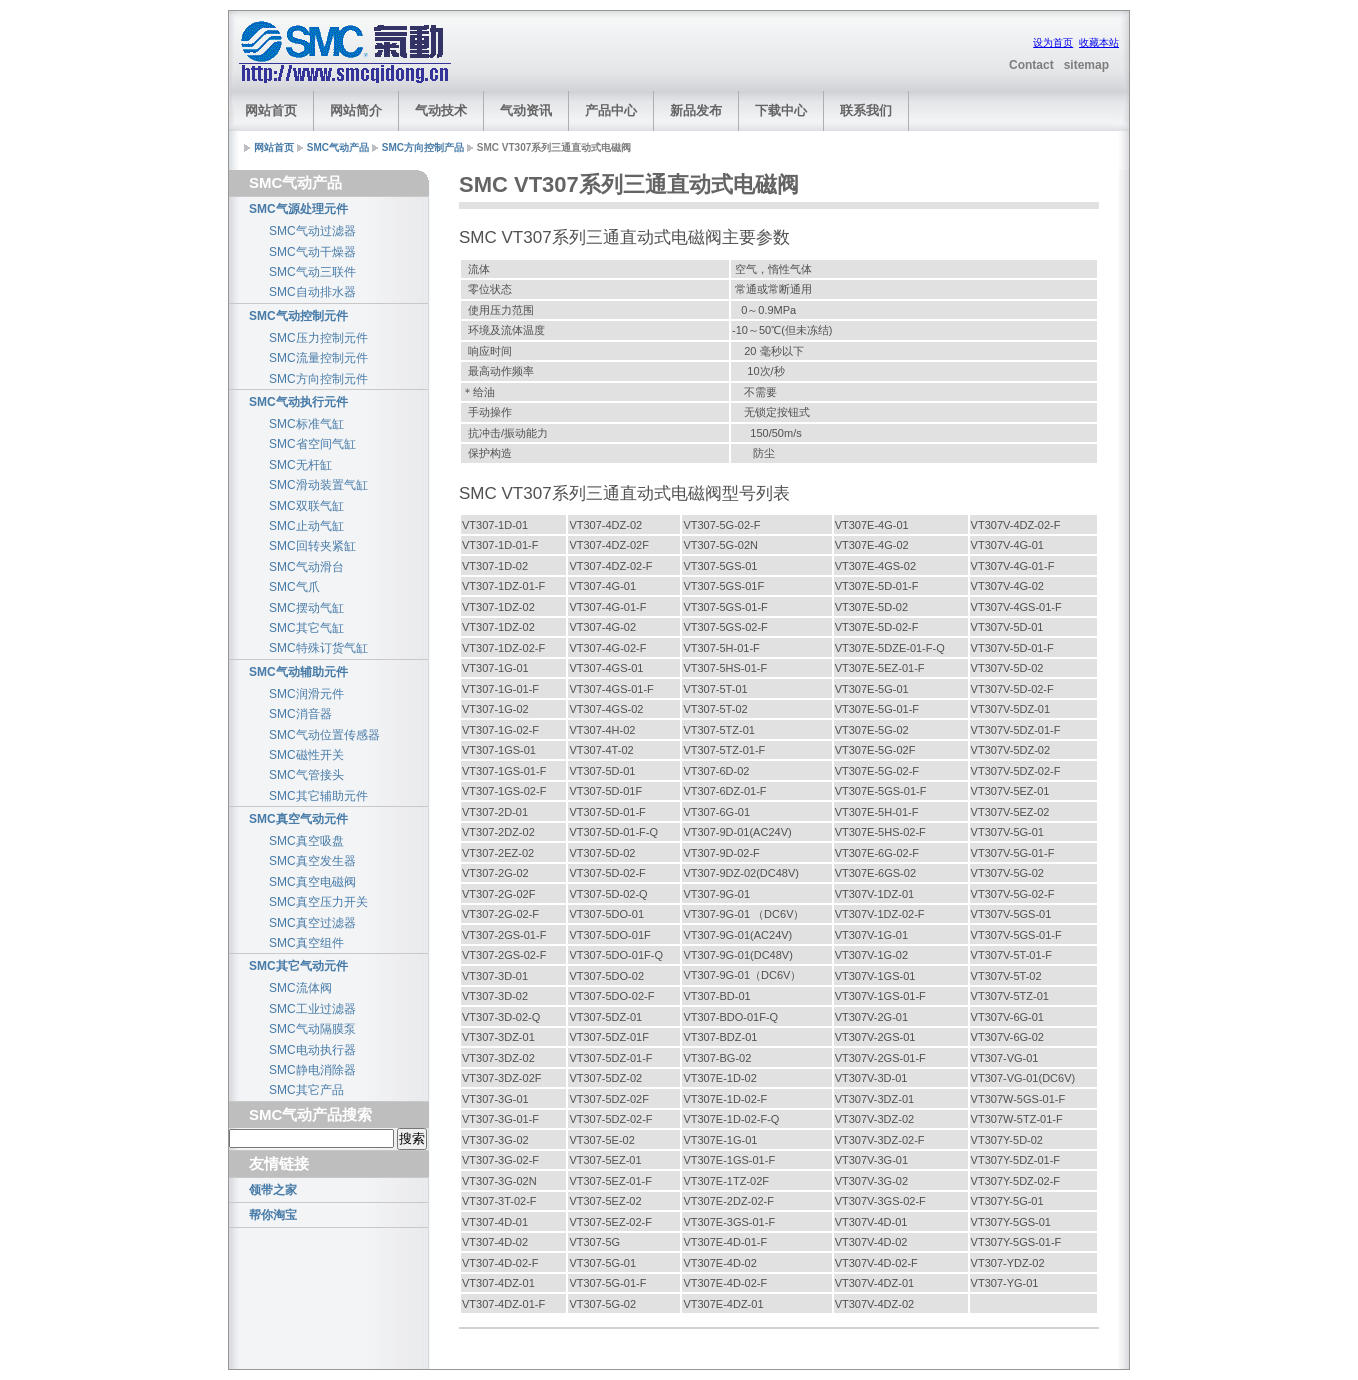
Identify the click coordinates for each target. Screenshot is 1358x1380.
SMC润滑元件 (306, 694)
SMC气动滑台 (306, 567)
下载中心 (781, 110)
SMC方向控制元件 (318, 379)
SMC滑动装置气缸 (318, 485)
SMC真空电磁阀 (312, 882)
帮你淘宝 (273, 1215)
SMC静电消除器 (312, 1070)
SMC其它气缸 (306, 628)
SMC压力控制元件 (318, 338)
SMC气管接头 (306, 775)
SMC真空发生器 (312, 861)
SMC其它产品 (306, 1090)
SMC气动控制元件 (298, 316)
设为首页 (1053, 42)
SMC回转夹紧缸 (312, 546)
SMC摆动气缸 (306, 608)
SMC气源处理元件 (298, 209)
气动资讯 (526, 110)
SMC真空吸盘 (306, 841)
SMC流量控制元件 (318, 358)
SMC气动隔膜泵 (312, 1029)
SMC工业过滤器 (312, 1009)
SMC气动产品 (338, 147)
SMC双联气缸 (306, 506)
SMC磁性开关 (306, 755)
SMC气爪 (294, 587)
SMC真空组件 (306, 943)
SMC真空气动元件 (298, 819)
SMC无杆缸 (300, 465)
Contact (1031, 65)
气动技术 (441, 110)
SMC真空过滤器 (312, 923)
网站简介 (356, 110)
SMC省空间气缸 (312, 444)
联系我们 (866, 110)
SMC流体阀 (300, 988)
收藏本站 (1099, 42)
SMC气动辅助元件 (298, 672)
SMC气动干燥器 (312, 252)
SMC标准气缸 (306, 424)
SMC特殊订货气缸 (318, 648)
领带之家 (273, 1190)
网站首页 (271, 110)
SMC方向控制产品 (423, 147)
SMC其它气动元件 (298, 966)
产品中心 (611, 110)
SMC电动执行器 (312, 1050)
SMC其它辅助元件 (318, 796)
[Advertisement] (713, 53)
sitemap (1086, 65)
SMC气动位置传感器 (324, 735)
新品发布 (696, 110)
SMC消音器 (300, 714)
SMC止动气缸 (306, 526)
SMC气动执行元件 (298, 402)
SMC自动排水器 (312, 292)
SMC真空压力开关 (318, 902)
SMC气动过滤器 (312, 231)
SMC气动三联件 (312, 272)
